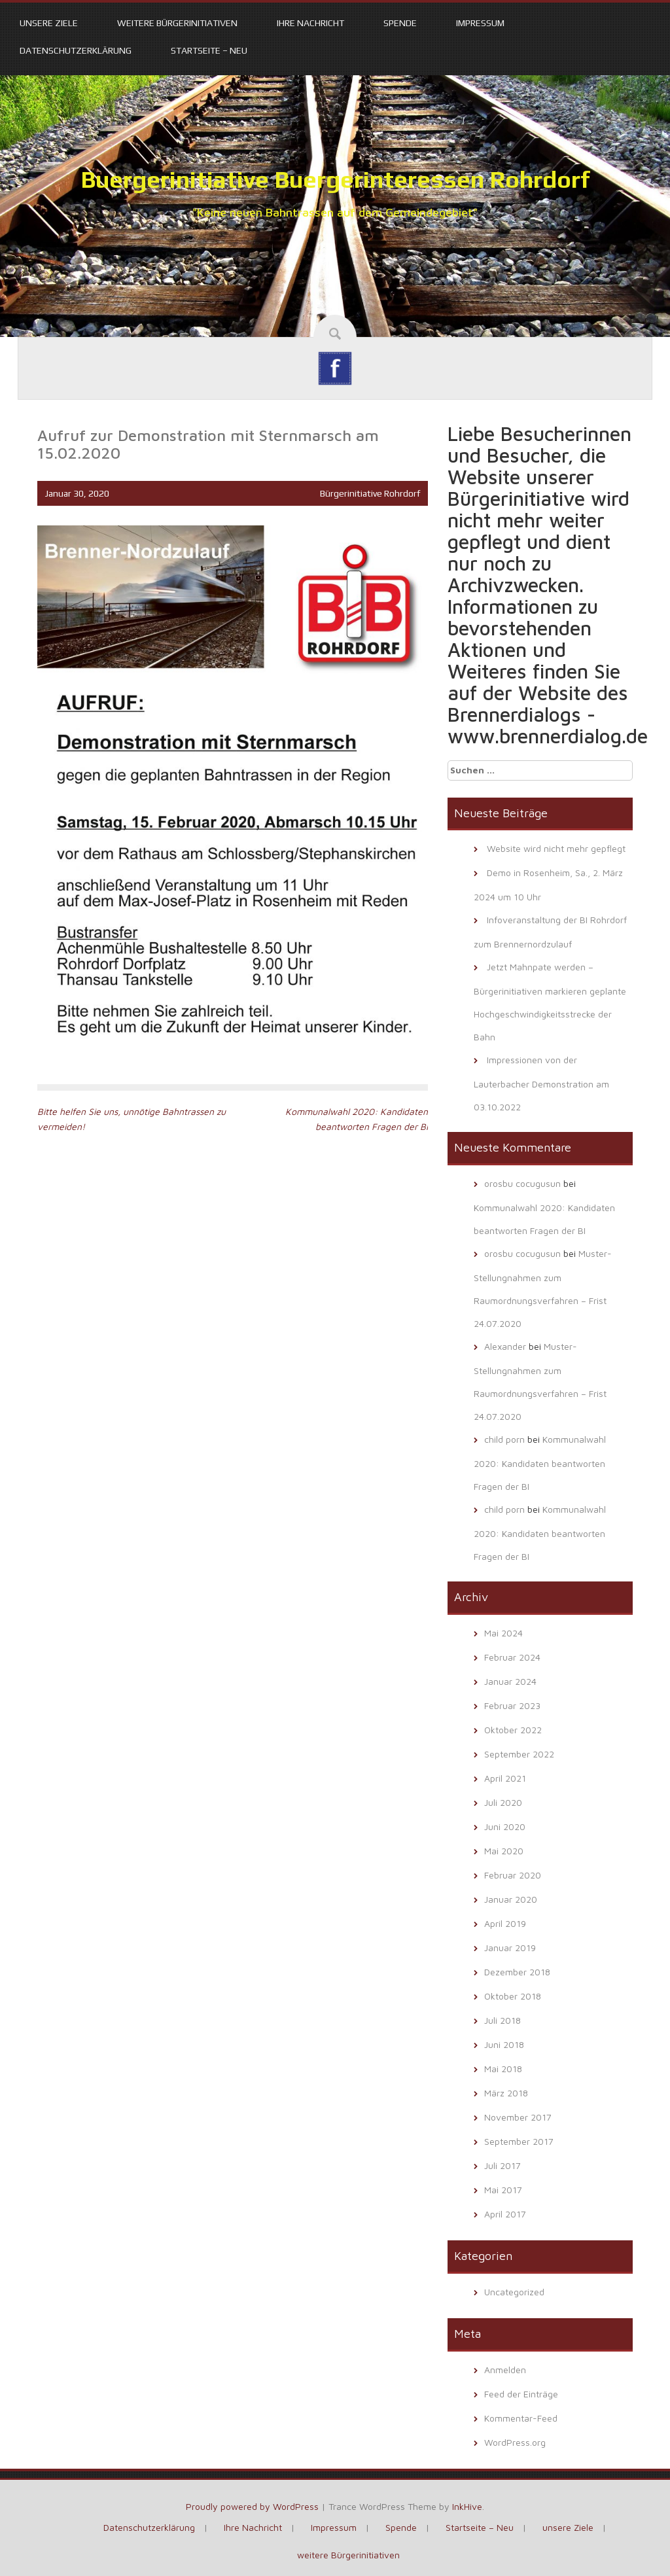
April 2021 (505, 1778)
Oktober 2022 (513, 1729)
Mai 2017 (503, 2189)
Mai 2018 (503, 2068)
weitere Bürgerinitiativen (177, 23)
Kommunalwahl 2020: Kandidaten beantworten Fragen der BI (540, 1463)
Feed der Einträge (521, 2393)
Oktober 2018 (512, 1996)
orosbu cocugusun (522, 1183)
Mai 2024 (503, 1632)
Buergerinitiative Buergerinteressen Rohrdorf (335, 179)
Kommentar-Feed (520, 2418)
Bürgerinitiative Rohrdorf (370, 493)
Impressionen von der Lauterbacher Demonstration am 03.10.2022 (541, 1083)
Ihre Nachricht (310, 23)
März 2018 (506, 2092)
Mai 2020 (503, 1850)
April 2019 (505, 1923)
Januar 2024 (510, 1681)
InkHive (467, 2506)
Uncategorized (514, 2291)
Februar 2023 (512, 1705)
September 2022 (519, 1753)
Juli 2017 (502, 2165)
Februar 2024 (512, 1657)
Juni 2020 (504, 1826)
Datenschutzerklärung (76, 50)
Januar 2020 (510, 1899)
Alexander (505, 1346)
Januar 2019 (510, 1947)
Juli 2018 (502, 2020)
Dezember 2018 (517, 1971)
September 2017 (519, 2141)
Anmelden (505, 2369)
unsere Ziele (49, 23)
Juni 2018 (504, 2044)
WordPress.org (515, 2442)
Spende (400, 23)
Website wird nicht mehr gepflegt (556, 848)
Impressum (480, 23)
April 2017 (505, 2213)
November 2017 (518, 2117)
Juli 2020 (503, 1802)
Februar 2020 (512, 1874)
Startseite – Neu (209, 50)
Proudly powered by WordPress (252, 2506)
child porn (504, 1439)
